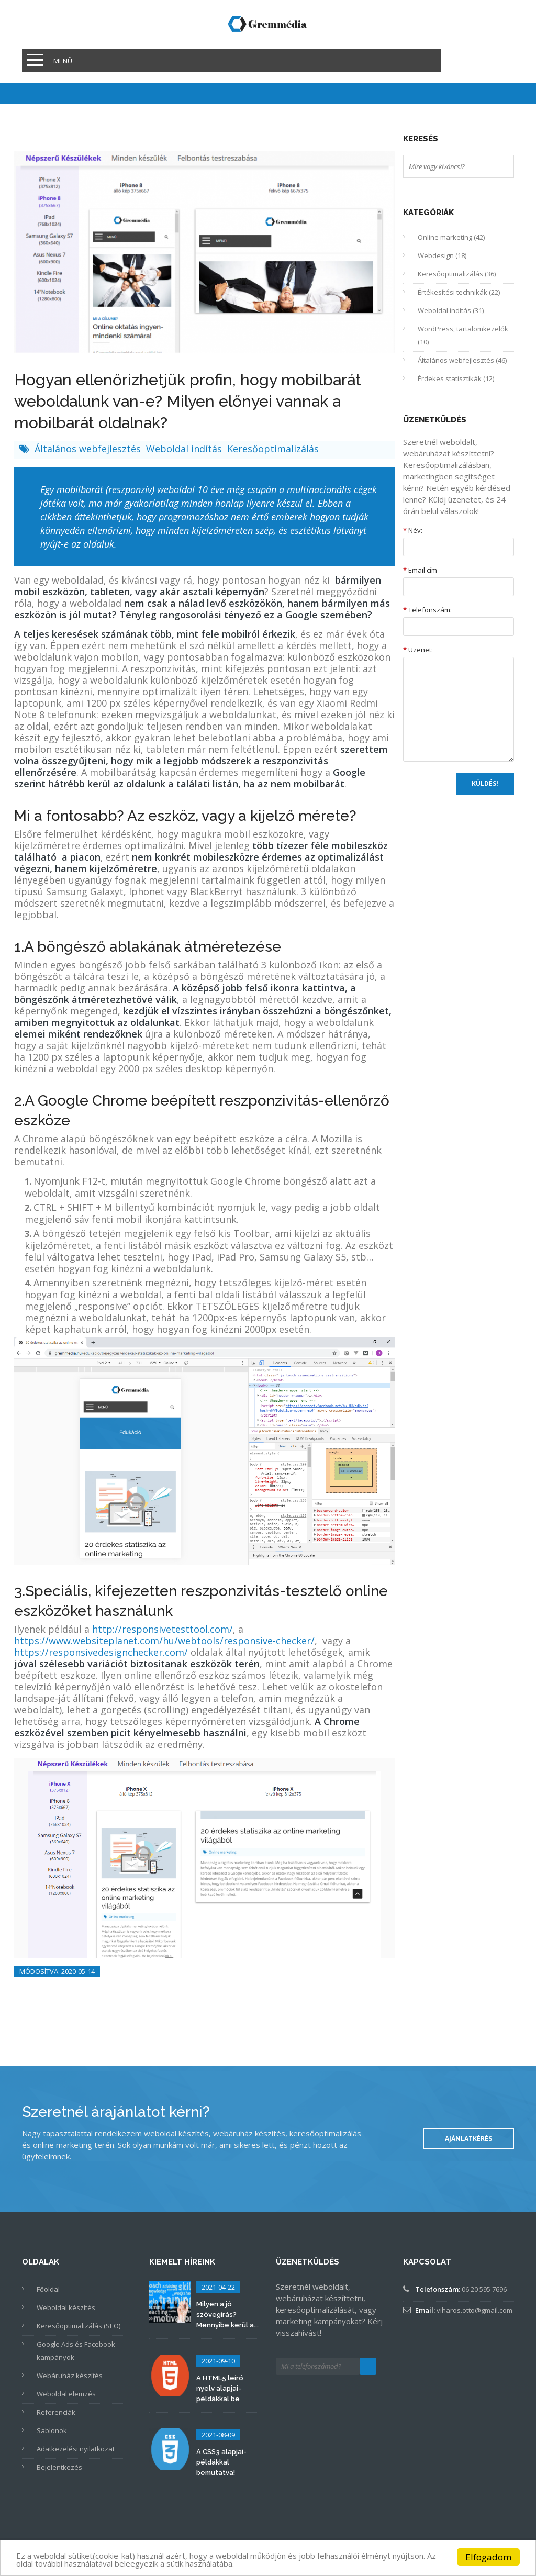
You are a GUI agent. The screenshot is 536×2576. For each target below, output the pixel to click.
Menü (62, 60)
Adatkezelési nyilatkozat (76, 2449)
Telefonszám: (427, 610)
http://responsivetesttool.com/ (162, 1629)
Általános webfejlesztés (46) (462, 360)
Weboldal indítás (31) (451, 310)
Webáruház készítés (70, 2375)
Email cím (420, 570)
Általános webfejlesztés (89, 448)
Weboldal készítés (66, 2307)
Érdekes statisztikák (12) (456, 378)
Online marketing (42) (451, 237)
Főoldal (48, 2289)
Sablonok (52, 2430)
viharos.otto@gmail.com (474, 2310)
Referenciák (56, 2412)
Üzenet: (418, 649)
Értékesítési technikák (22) (459, 292)
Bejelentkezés (59, 2467)
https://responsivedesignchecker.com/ (101, 1652)
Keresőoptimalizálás (273, 448)
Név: (412, 530)
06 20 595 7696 (484, 2289)
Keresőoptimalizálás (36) (457, 273)
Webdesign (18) (442, 255)
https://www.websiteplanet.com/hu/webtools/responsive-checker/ (164, 1640)
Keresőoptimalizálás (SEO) (78, 2325)
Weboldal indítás (185, 448)
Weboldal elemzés (66, 2394)
